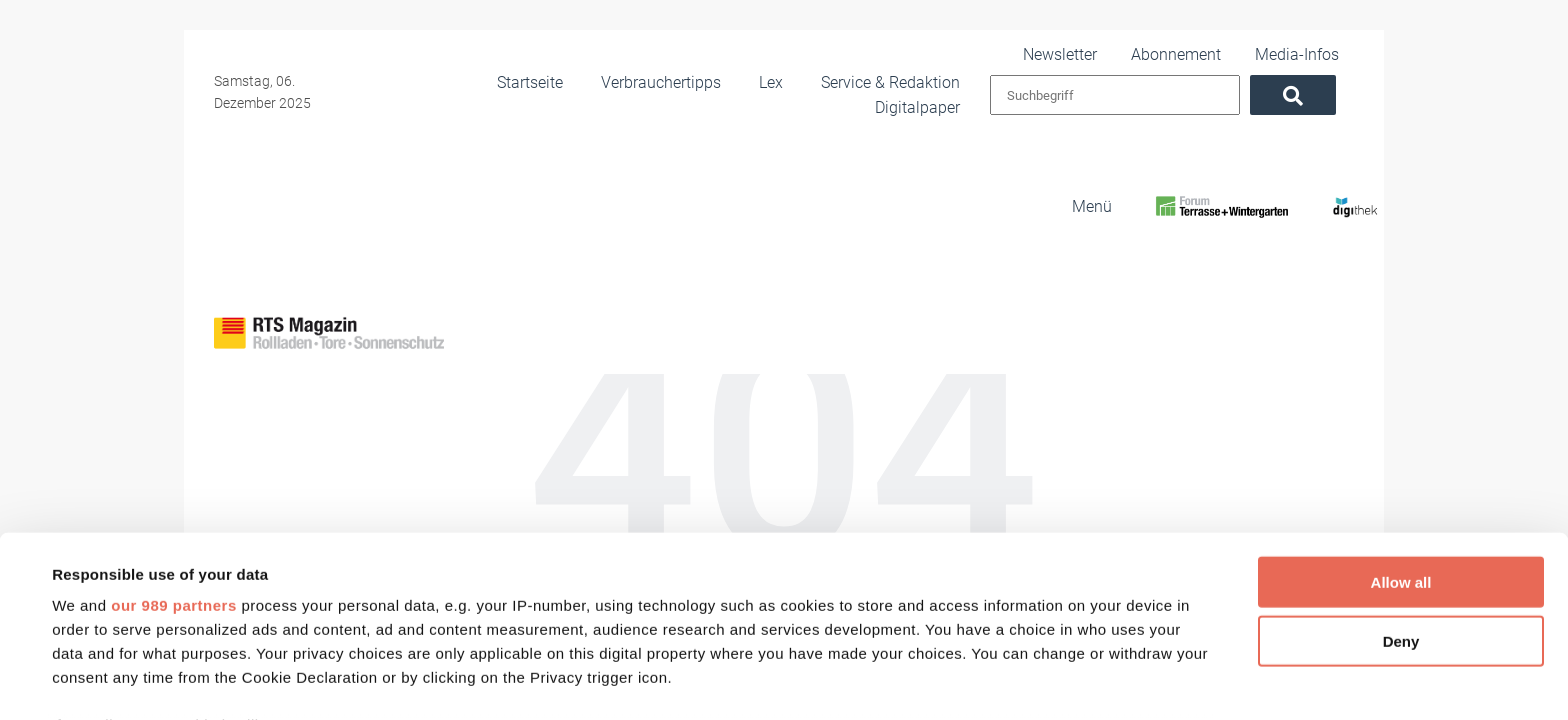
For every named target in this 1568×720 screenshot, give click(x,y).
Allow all (1401, 427)
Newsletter (1110, 53)
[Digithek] (1330, 203)
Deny (1401, 485)
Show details (839, 680)
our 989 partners (174, 450)
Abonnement (1211, 53)
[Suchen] (1311, 95)
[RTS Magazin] (1116, 203)
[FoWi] (1221, 203)
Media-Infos (1315, 53)
